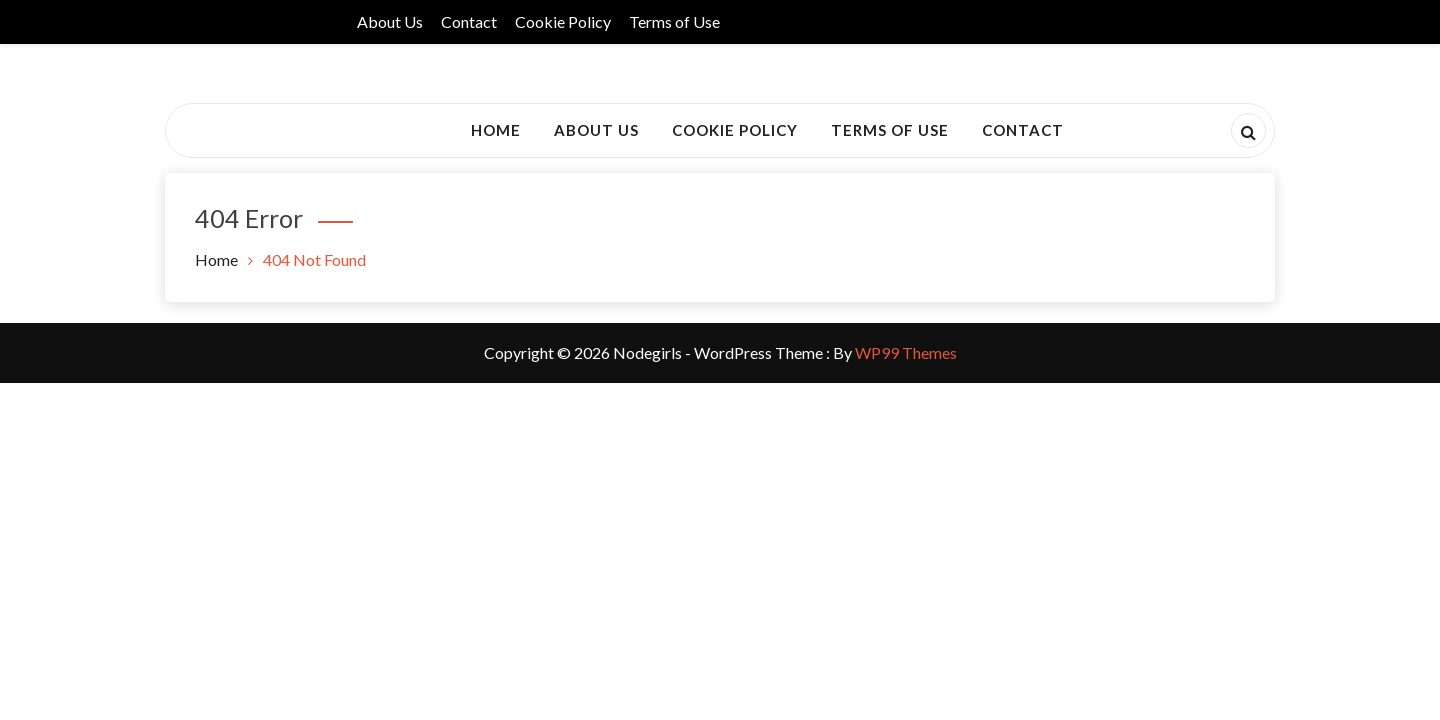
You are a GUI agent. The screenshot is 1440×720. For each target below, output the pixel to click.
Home (496, 130)
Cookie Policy (563, 21)
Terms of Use (674, 21)
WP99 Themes (906, 352)
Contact (469, 21)
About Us (390, 21)
